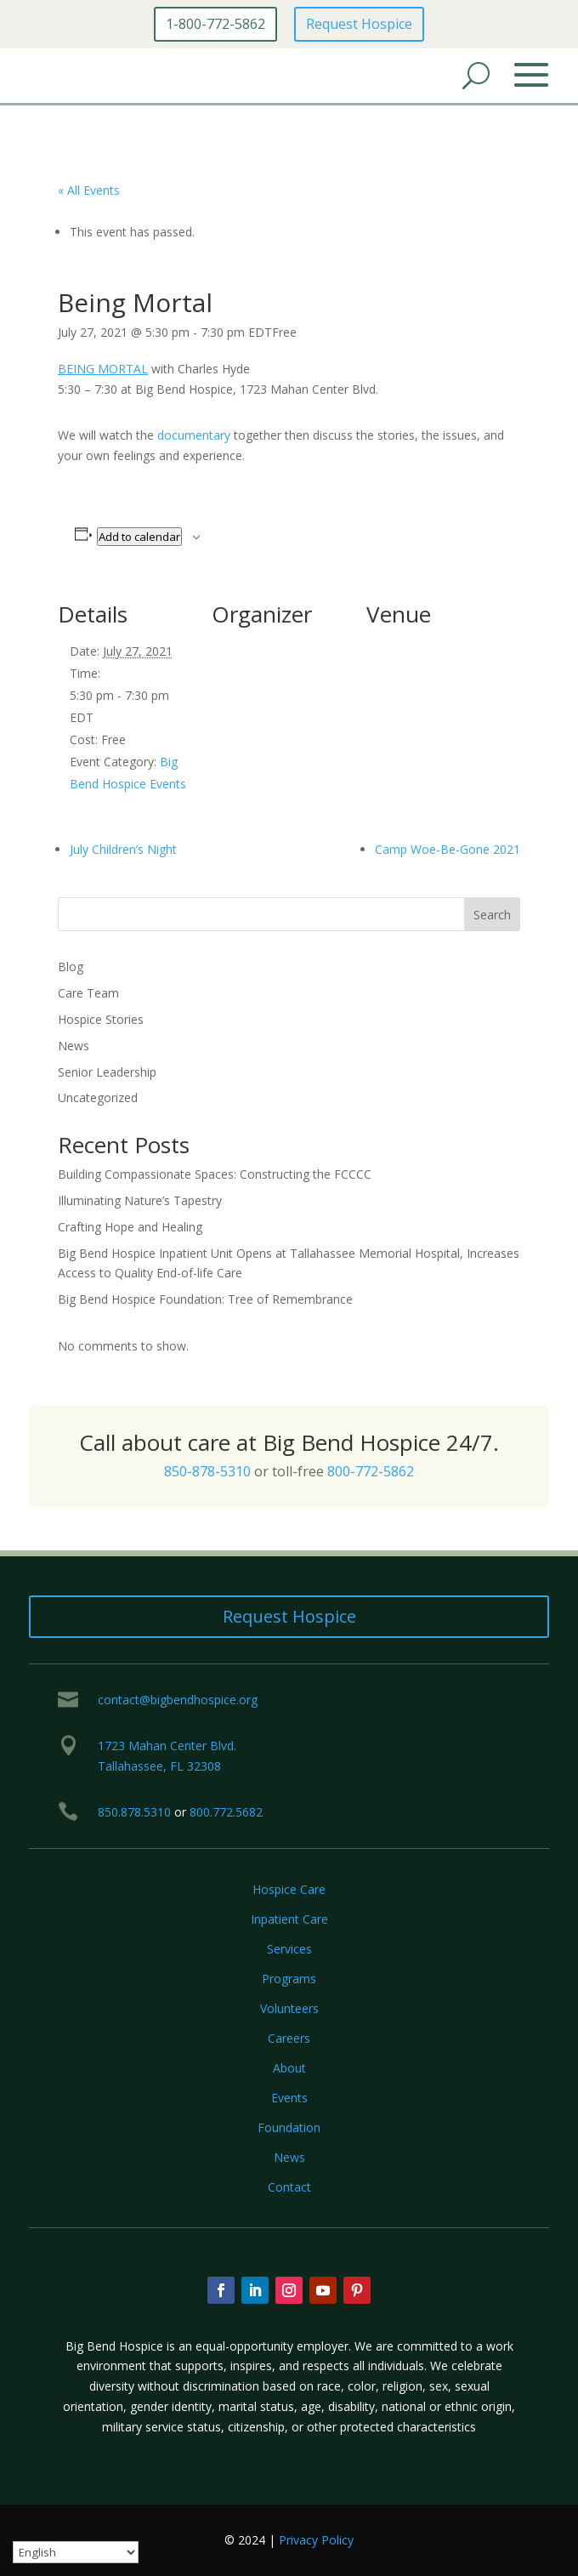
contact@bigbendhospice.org (178, 1700)
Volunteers (289, 2008)
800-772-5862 (370, 1471)
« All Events (89, 190)
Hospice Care (289, 1889)
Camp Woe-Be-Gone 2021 (447, 849)
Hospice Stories (101, 1019)
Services (289, 1949)
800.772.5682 (226, 1812)
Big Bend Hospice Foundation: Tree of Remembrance (205, 1299)
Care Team (88, 993)
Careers (289, 2038)
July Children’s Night (123, 849)
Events (289, 2098)
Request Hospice (359, 23)
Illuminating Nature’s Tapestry (140, 1200)
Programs (289, 1978)
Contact (289, 2187)
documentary (193, 435)
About (289, 2068)
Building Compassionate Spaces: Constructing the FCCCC (214, 1174)
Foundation (289, 2127)
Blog (70, 966)
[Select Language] (76, 2552)
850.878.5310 (134, 1812)
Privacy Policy (316, 2540)
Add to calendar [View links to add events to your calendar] (139, 536)
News (73, 1046)
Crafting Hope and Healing (130, 1227)
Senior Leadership (107, 1072)
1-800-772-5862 (215, 23)
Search (492, 915)
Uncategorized (98, 1097)
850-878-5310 (207, 1471)
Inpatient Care (289, 1919)
